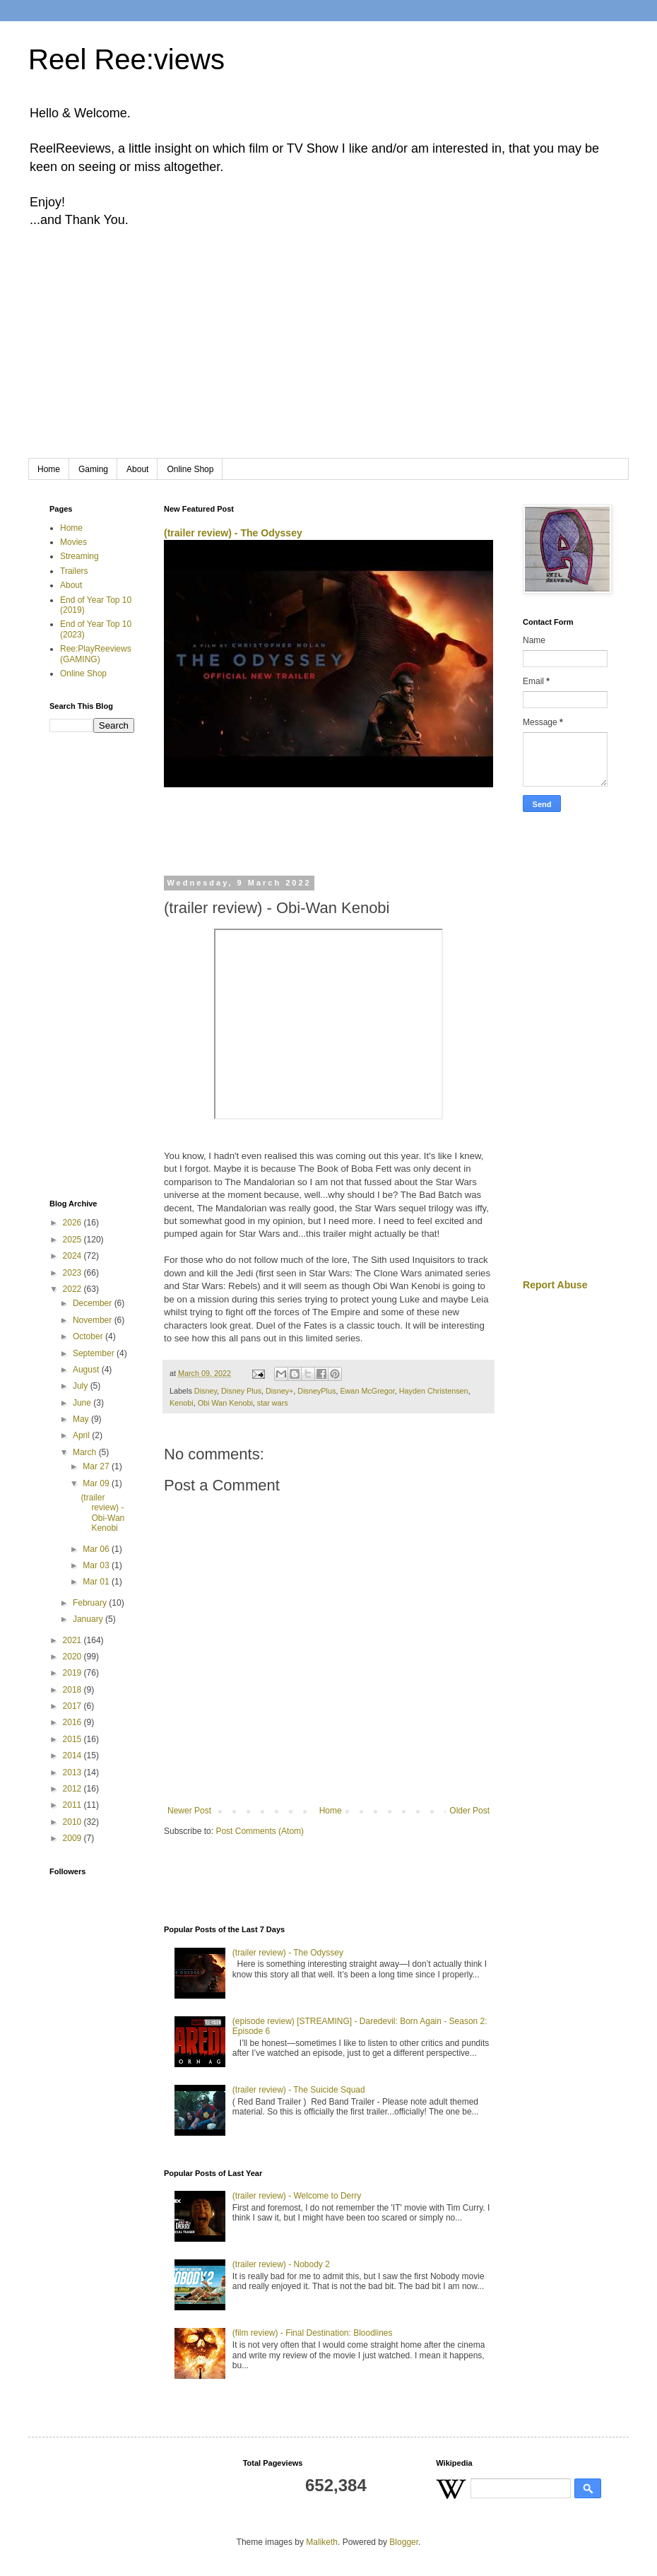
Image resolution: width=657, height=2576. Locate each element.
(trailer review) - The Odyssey (233, 533)
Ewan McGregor (367, 1391)
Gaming (93, 469)
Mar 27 (97, 1466)
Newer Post (189, 1811)
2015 (73, 1739)
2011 (73, 1805)
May (82, 1419)
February (91, 1603)
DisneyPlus (316, 1391)
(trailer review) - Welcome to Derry (296, 2196)
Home (48, 469)
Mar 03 (97, 1565)
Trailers (74, 571)
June (83, 1403)
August (87, 1370)
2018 (73, 1690)
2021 (73, 1640)
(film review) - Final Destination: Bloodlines (312, 2333)
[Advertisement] (328, 353)
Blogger (403, 2542)
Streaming (79, 556)
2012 (73, 1789)
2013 (73, 1772)
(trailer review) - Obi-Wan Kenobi (102, 1513)
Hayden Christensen (433, 1391)
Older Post (469, 1811)
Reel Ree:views (126, 59)
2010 (73, 1822)
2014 (73, 1755)
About (137, 469)
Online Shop (190, 469)
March (86, 1452)
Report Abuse (555, 1284)
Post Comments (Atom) (259, 1831)
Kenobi (182, 1403)
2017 (73, 1706)
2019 (73, 1673)
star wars (272, 1403)
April (82, 1435)
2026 (73, 1223)
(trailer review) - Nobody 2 (281, 2264)
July (81, 1386)
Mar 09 (97, 1483)
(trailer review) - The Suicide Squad (298, 2090)
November (93, 1320)
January (89, 1619)
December (93, 1303)
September (95, 1353)
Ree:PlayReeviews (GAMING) (95, 654)
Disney (205, 1391)
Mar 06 (97, 1549)
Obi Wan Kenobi (225, 1403)
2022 (73, 1289)
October (89, 1336)
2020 (73, 1657)
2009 (73, 1838)
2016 (73, 1722)
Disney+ (279, 1391)
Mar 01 (97, 1582)
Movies (73, 542)
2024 (73, 1256)
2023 (73, 1273)
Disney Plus (241, 1391)
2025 (73, 1240)
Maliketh (322, 2542)
